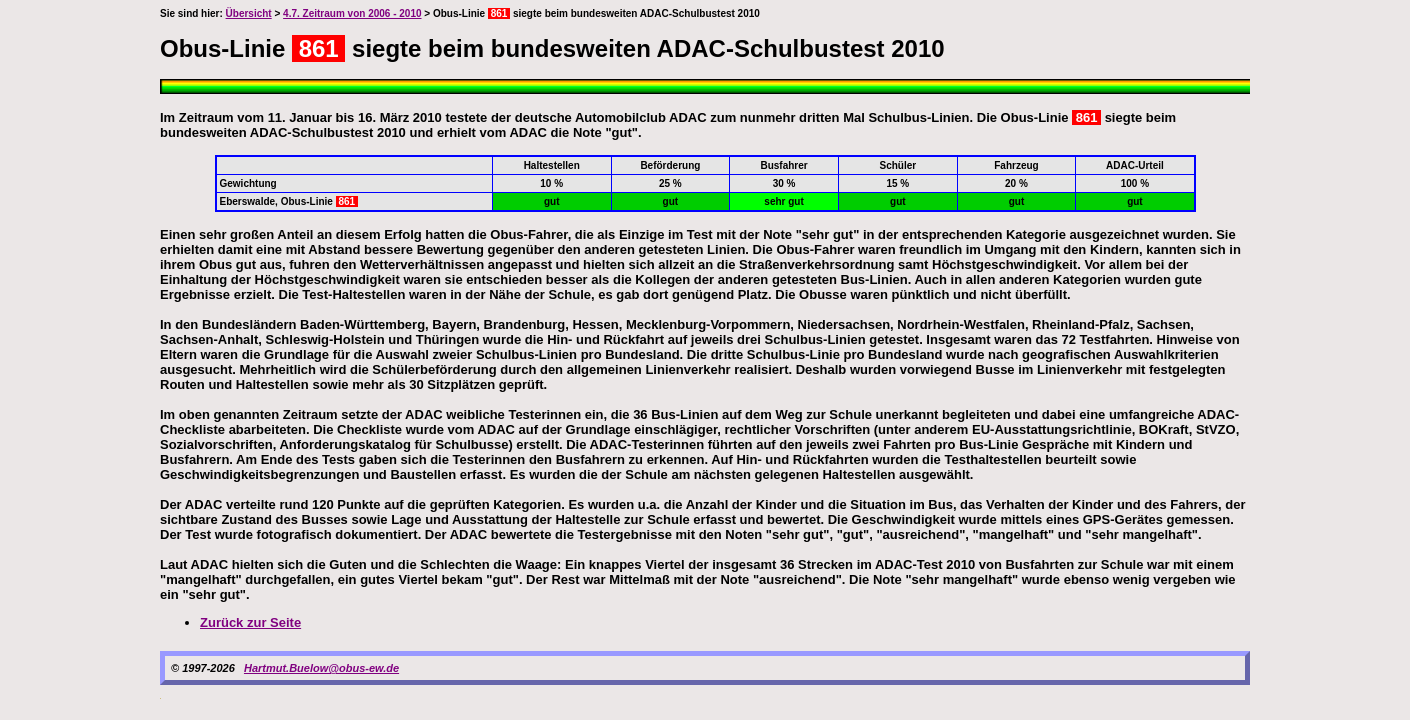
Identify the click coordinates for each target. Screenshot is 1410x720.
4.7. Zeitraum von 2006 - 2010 (352, 13)
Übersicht (249, 13)
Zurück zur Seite (250, 622)
